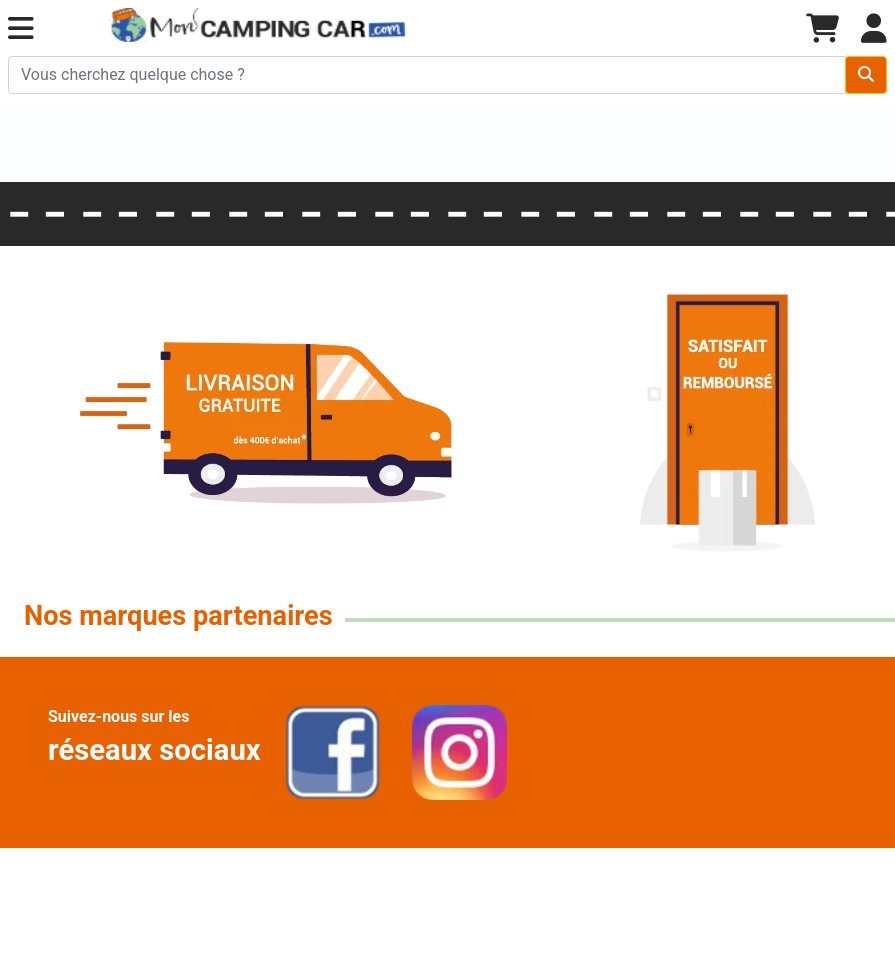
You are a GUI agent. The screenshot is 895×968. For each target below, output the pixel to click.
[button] (21, 29)
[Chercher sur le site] (427, 75)
